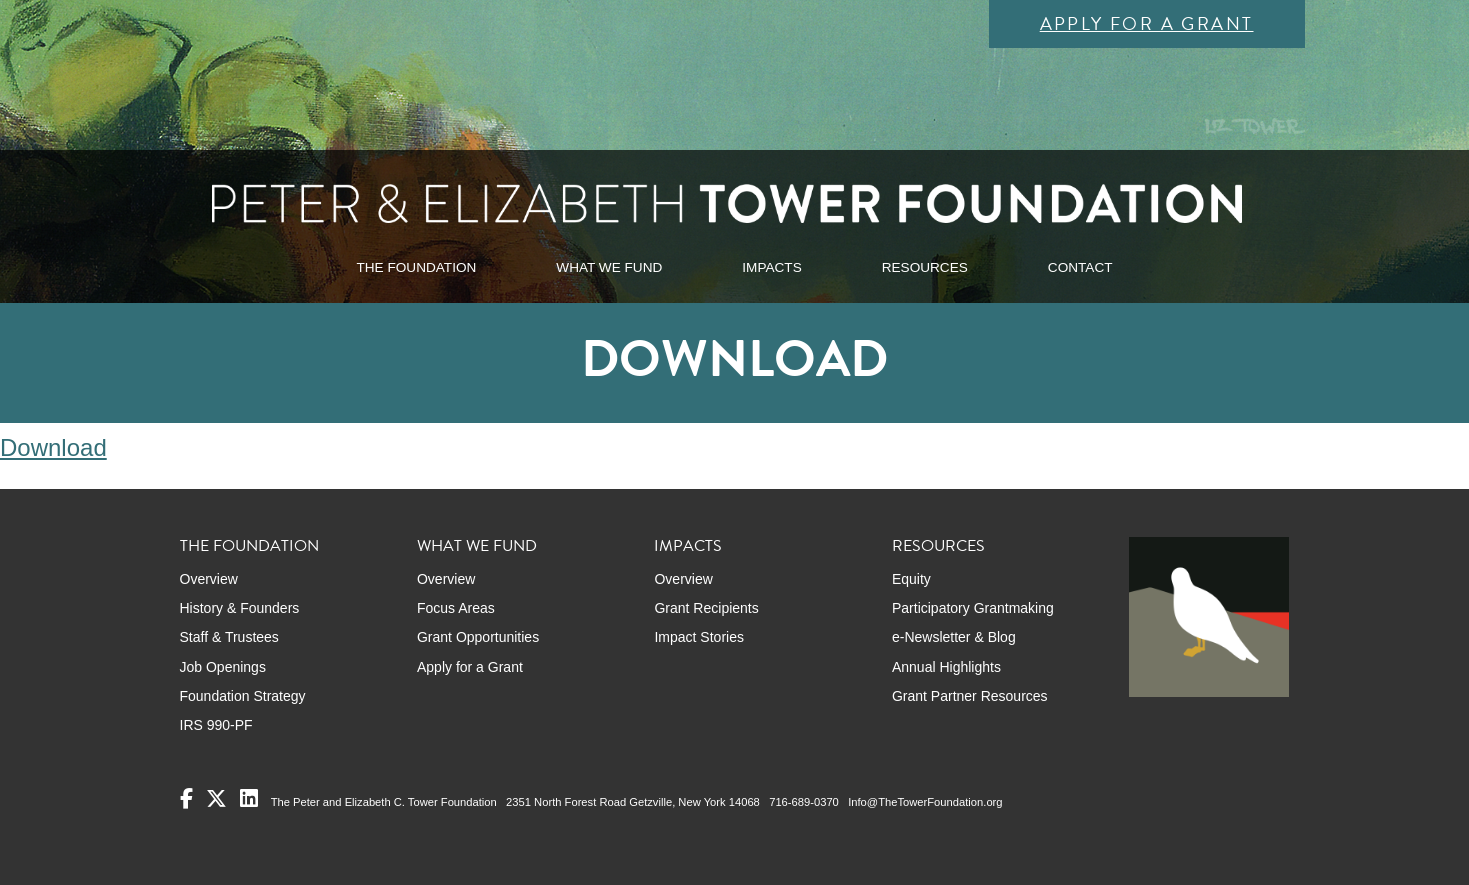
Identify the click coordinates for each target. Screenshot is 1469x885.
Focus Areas (456, 608)
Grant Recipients (706, 608)
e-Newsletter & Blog (954, 637)
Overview (209, 579)
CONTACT (1080, 267)
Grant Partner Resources (970, 696)
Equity (911, 579)
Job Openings (223, 667)
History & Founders (240, 608)
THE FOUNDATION (416, 267)
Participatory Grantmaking (973, 608)
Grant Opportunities (478, 637)
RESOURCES (925, 267)
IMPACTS (771, 267)
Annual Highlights (946, 667)
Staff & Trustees (229, 637)
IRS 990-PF (216, 725)
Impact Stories (698, 637)
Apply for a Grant (1147, 23)
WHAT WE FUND (609, 267)
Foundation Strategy (243, 696)
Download (53, 447)
